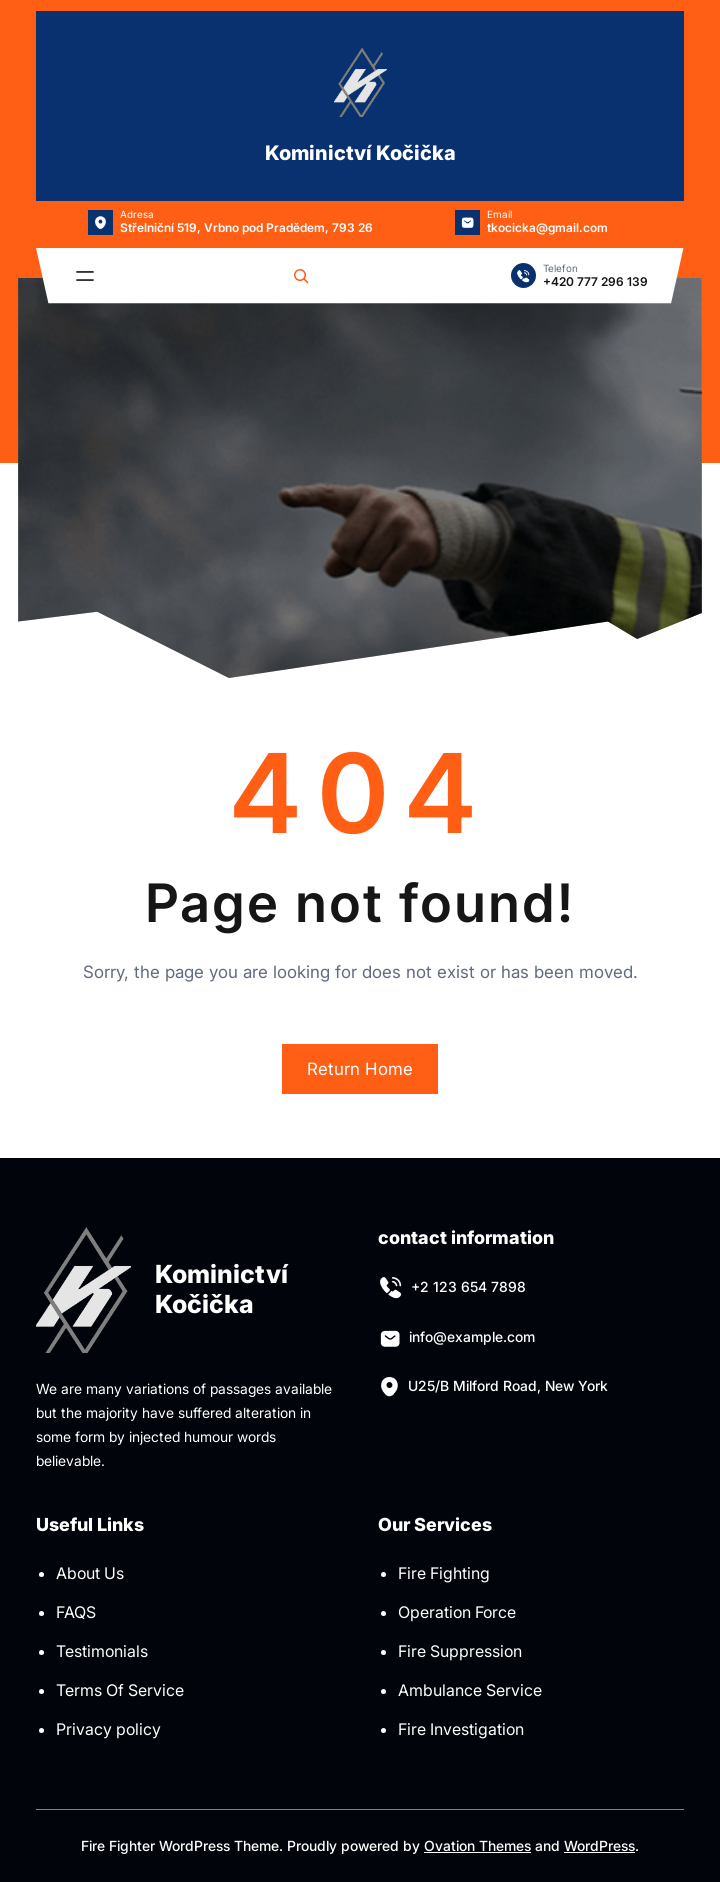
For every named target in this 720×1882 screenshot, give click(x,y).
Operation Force (457, 1612)
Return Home (360, 1069)
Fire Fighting (444, 1573)
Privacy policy (108, 1729)
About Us (90, 1573)
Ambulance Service (470, 1690)
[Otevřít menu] (85, 276)
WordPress (599, 1845)
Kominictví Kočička (360, 153)
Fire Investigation (461, 1729)
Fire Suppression (460, 1651)
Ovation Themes (477, 1845)
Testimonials (102, 1651)
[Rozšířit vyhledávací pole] (301, 276)
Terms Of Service (120, 1690)
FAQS (76, 1612)
